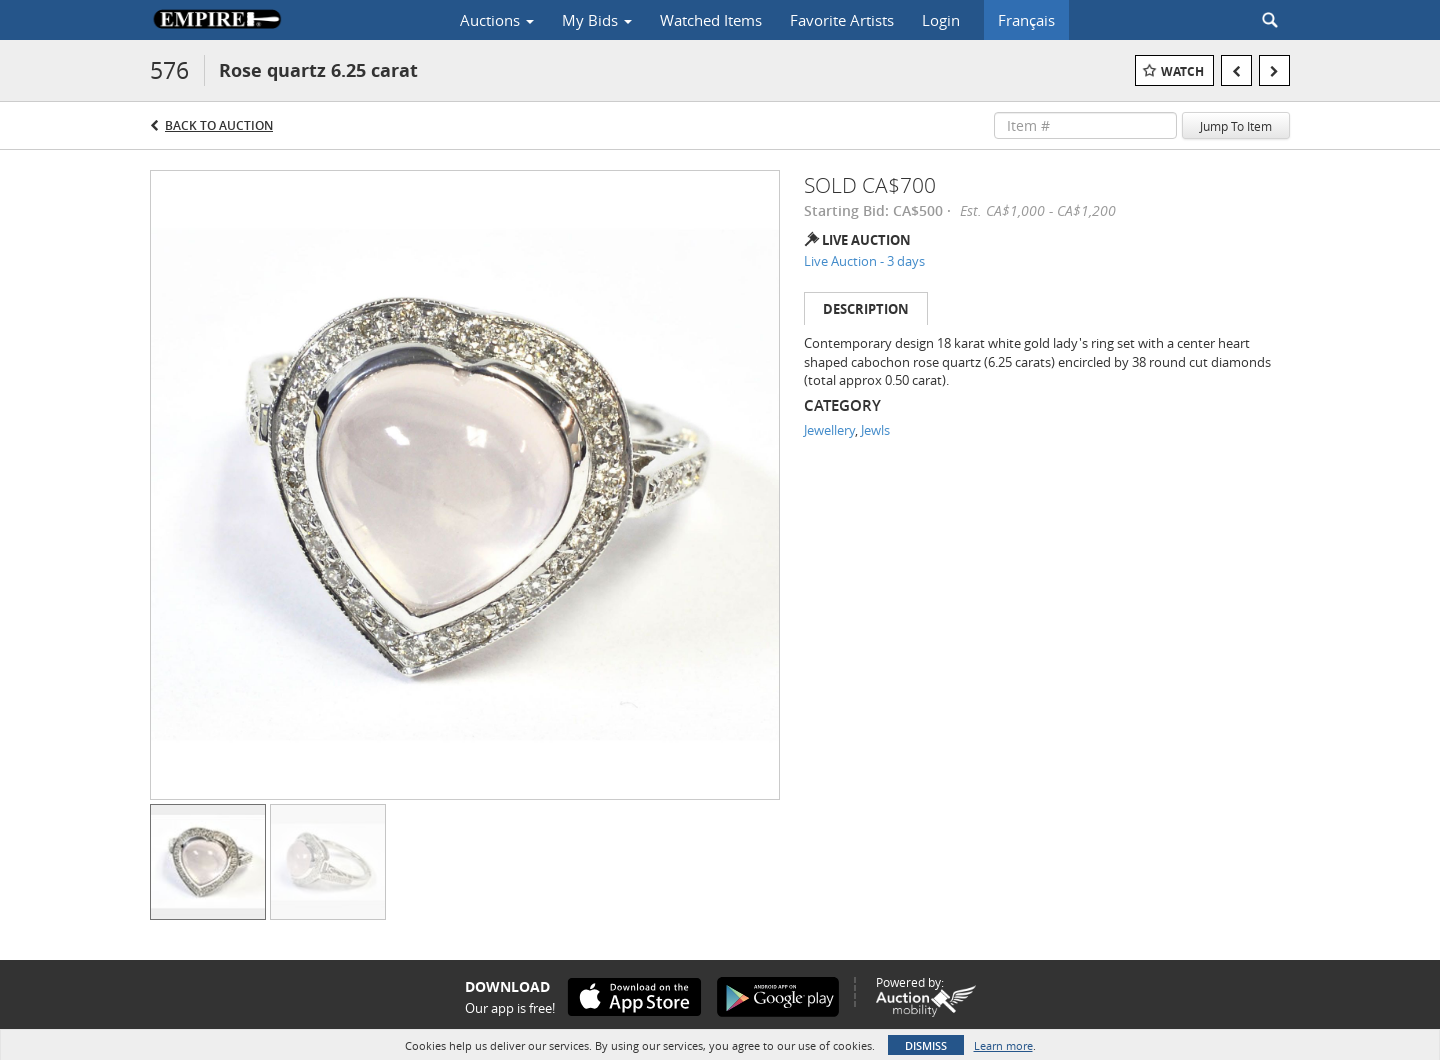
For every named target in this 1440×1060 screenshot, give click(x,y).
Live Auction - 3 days (864, 261)
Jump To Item (1236, 126)
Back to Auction (219, 125)
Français (1026, 20)
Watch (1182, 71)
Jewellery (829, 430)
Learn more (1003, 1045)
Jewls (875, 430)
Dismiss (926, 1045)
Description (866, 309)
